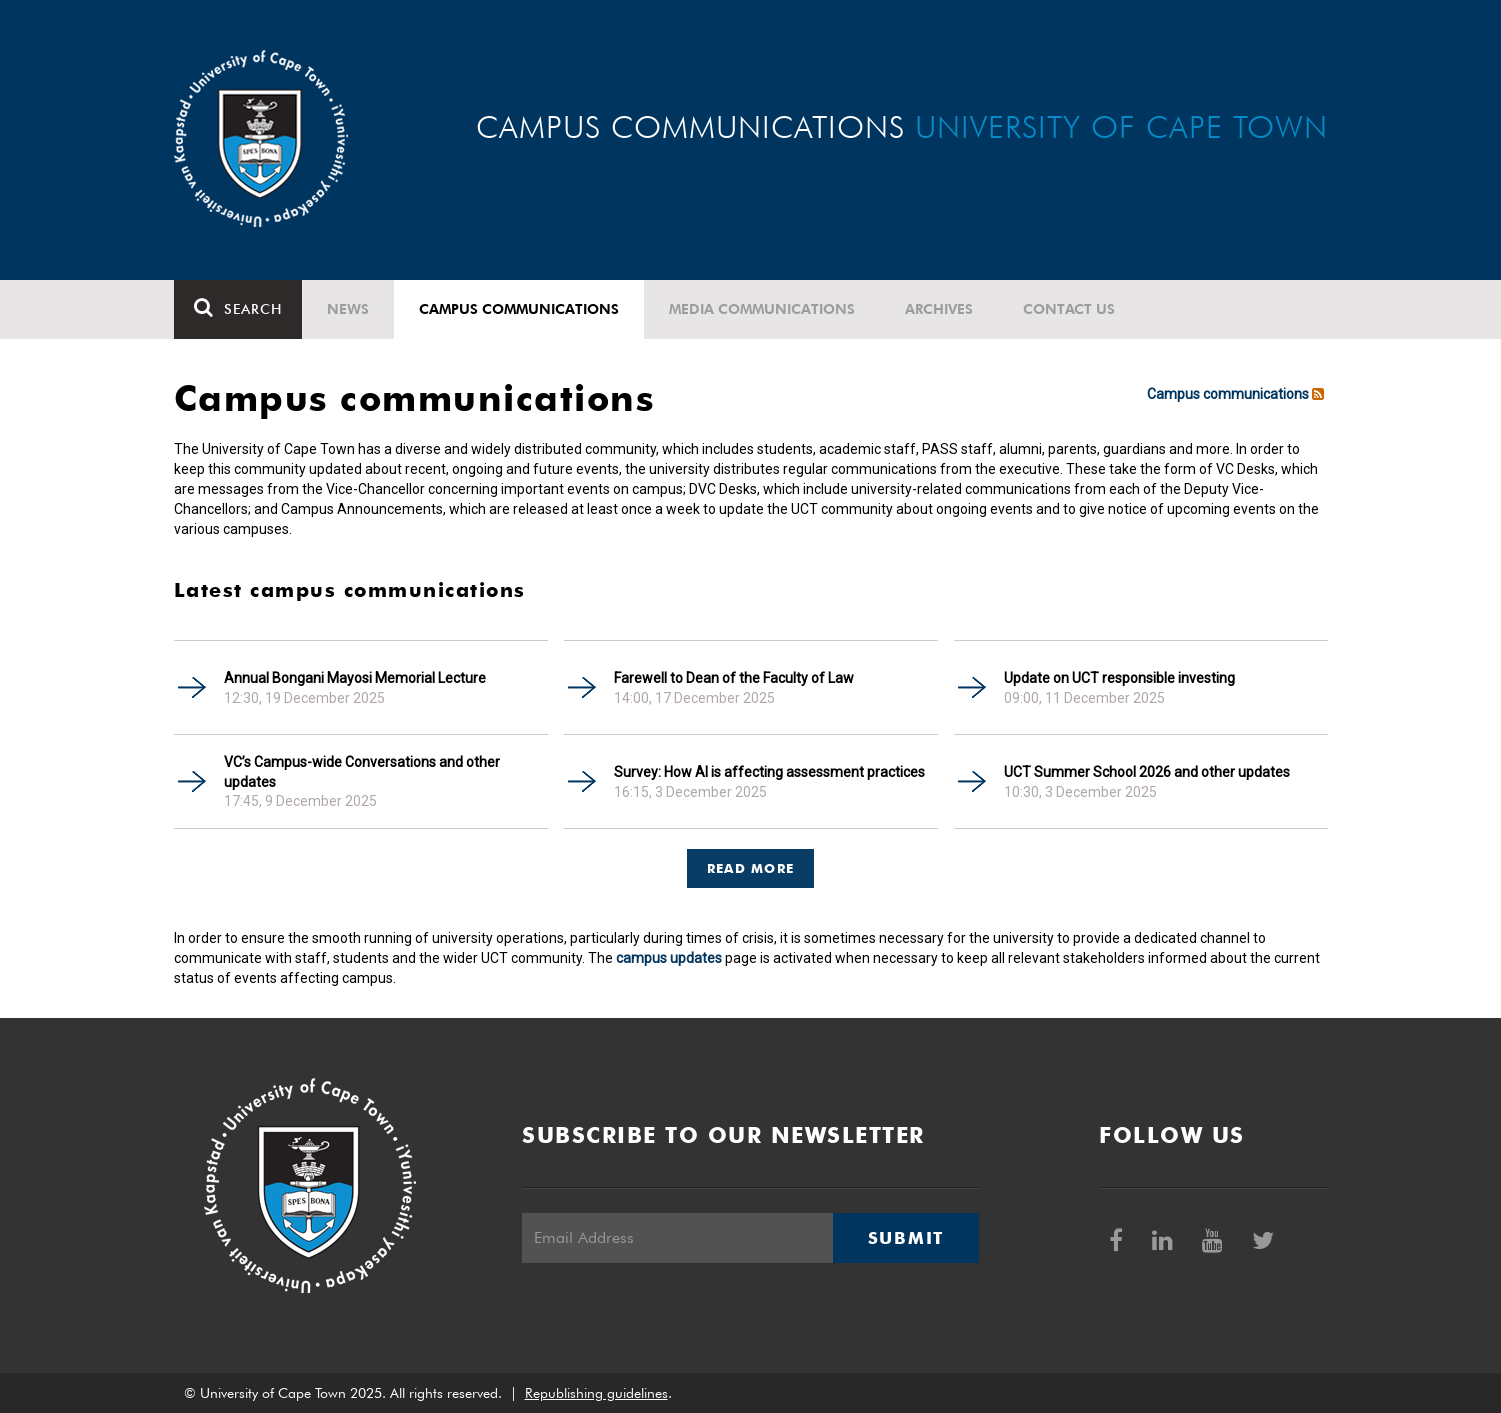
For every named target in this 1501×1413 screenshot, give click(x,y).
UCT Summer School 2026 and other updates (1147, 772)
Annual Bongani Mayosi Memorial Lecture (355, 678)
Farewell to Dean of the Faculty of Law (734, 678)
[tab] (751, 858)
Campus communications (519, 309)
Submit (906, 1238)
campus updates (669, 958)
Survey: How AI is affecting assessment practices (769, 772)
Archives (939, 309)
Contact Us (1069, 309)
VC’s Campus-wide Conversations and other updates (362, 772)
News (348, 309)
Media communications (762, 309)
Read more (751, 868)
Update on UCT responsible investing (1119, 678)
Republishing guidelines (596, 1393)
